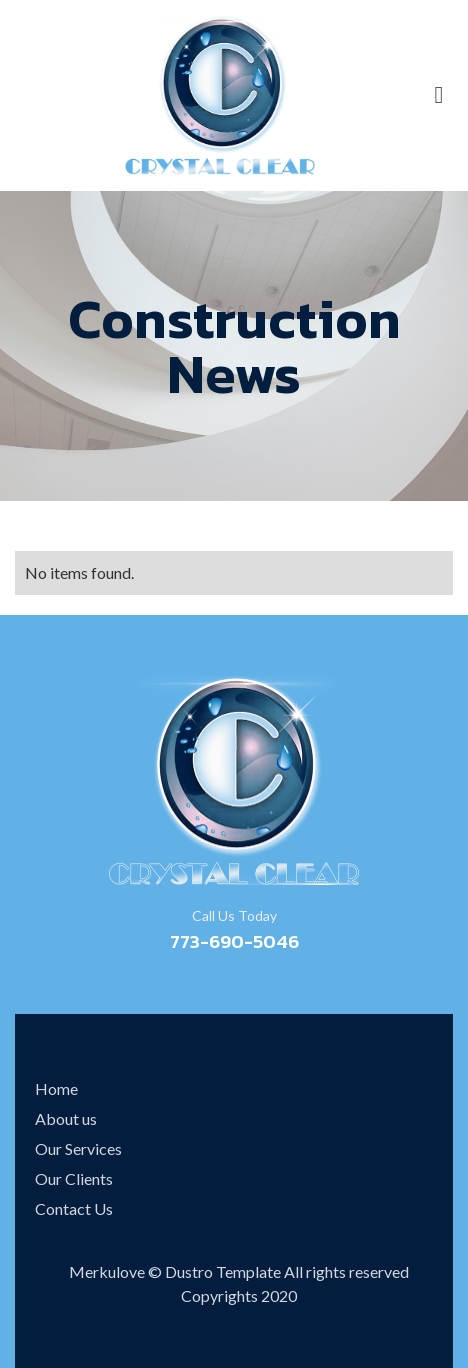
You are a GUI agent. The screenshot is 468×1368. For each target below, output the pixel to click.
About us (66, 1118)
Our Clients (74, 1178)
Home (56, 1088)
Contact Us (74, 1208)
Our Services (78, 1148)
